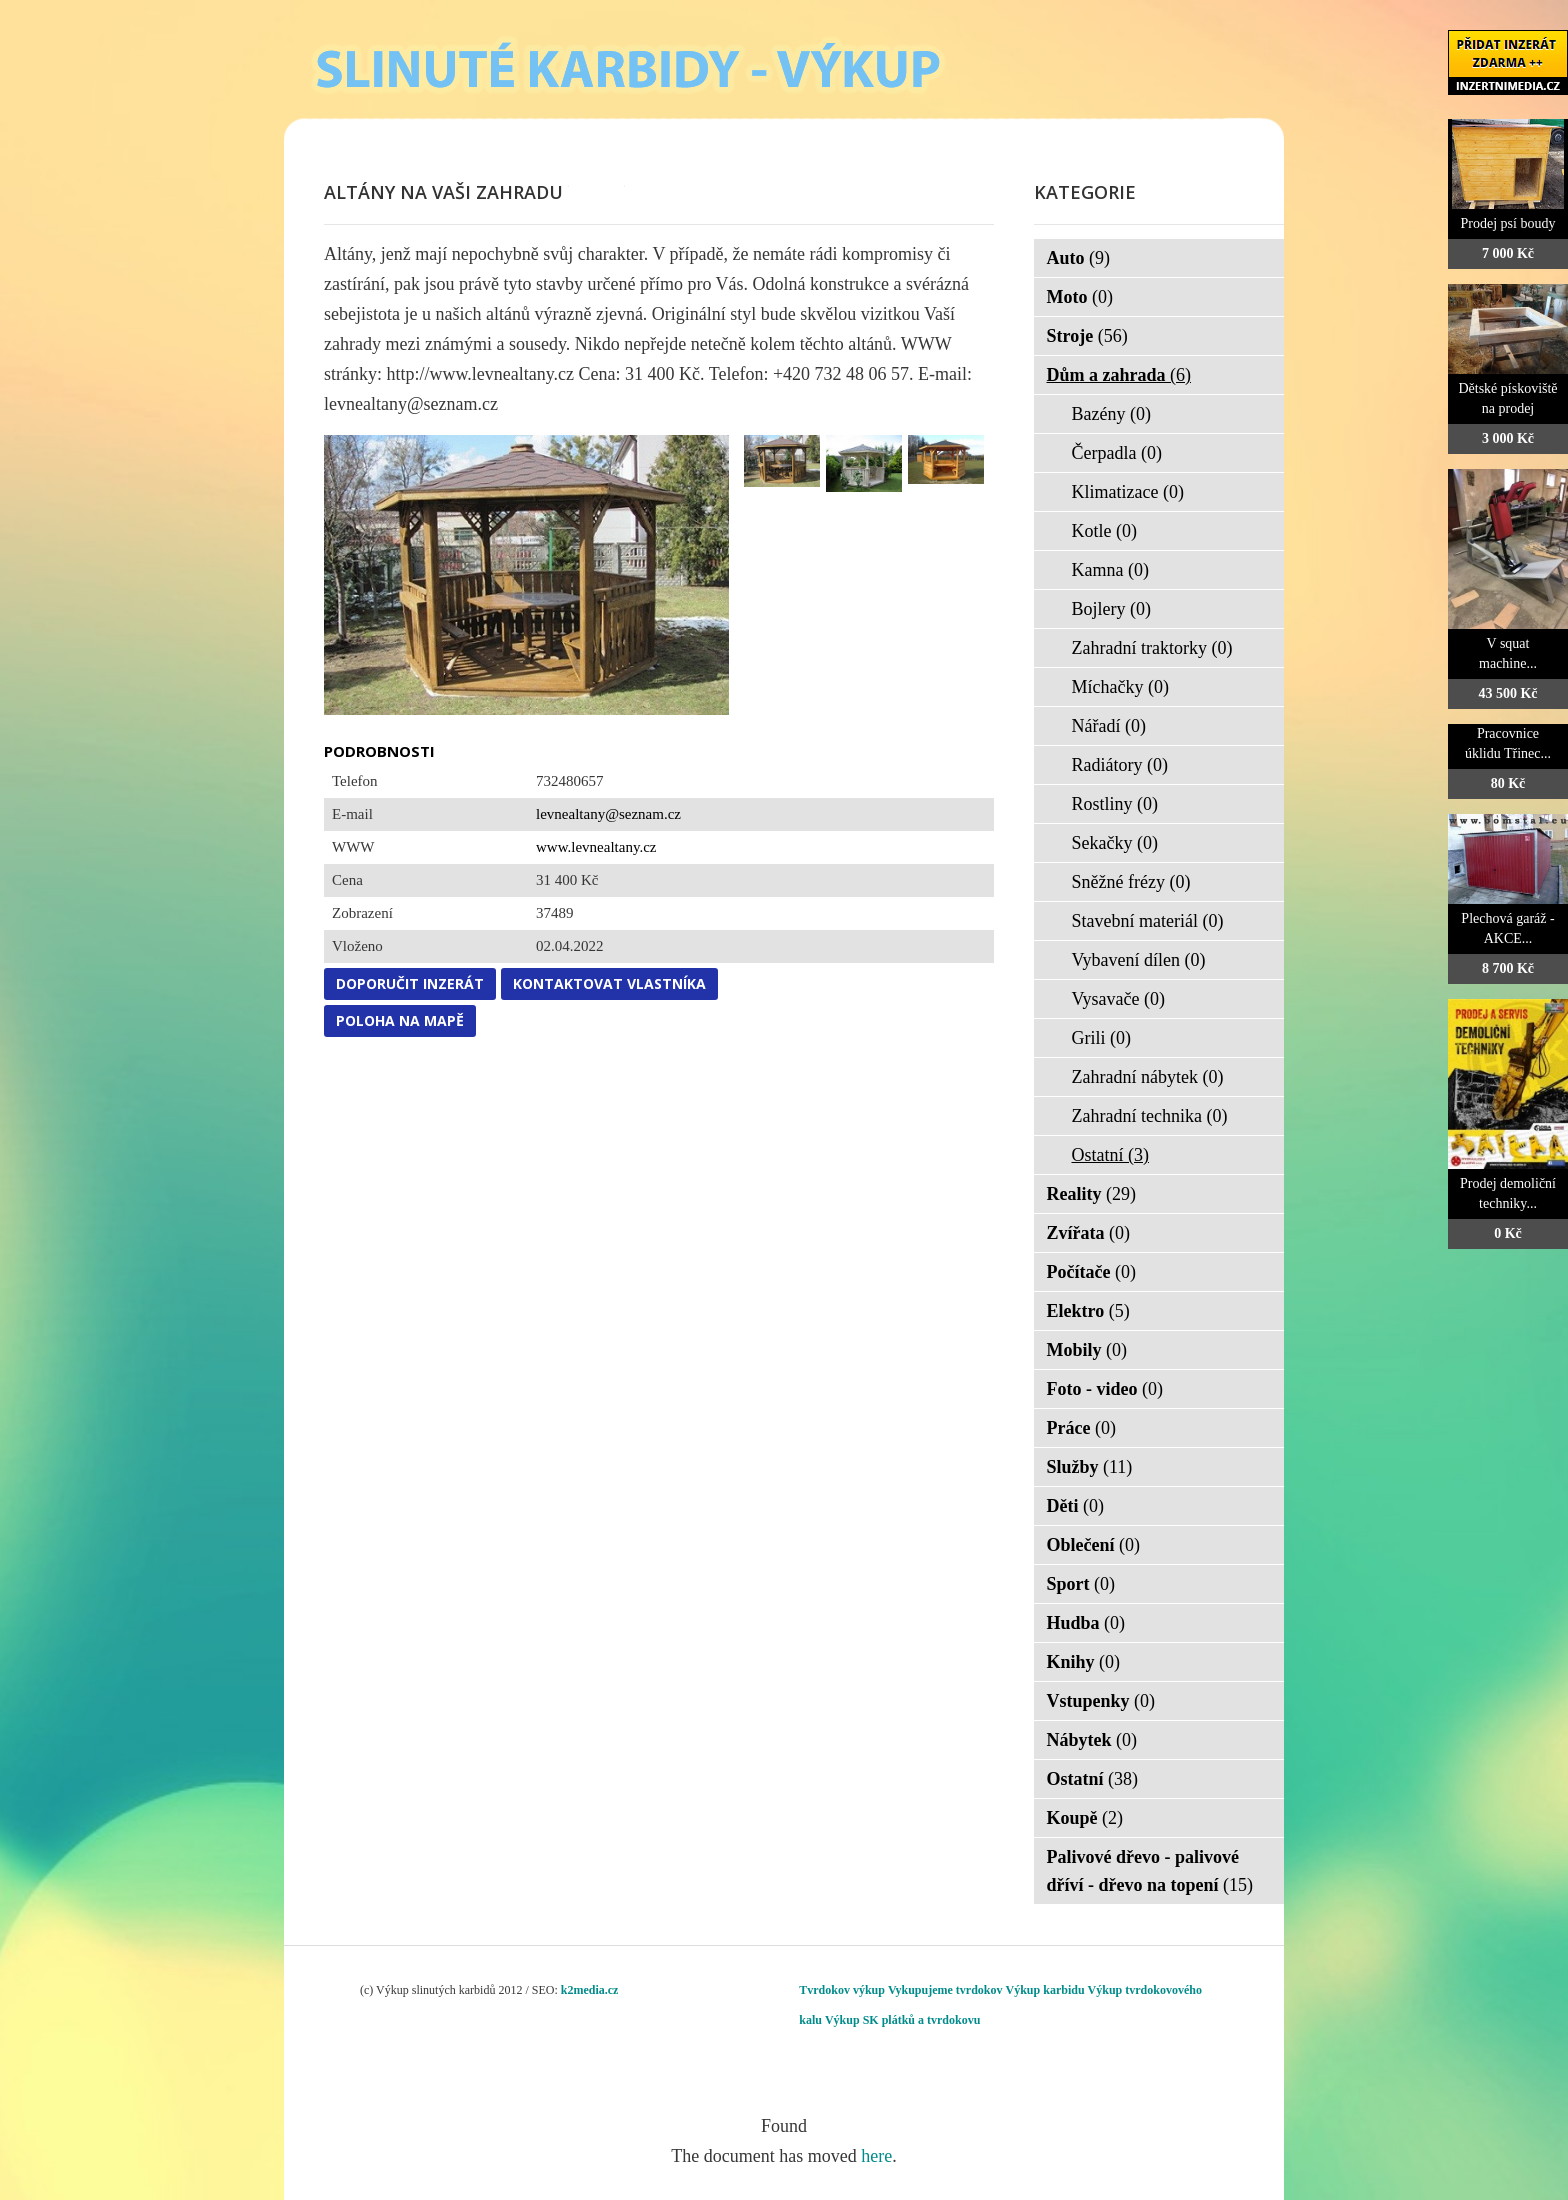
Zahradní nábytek (1148, 1077)
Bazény (1111, 414)
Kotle (1105, 531)
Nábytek (1092, 1740)
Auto (1079, 258)
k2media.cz (590, 1990)
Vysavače (1118, 999)
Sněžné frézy (1131, 882)
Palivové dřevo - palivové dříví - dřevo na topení (1150, 1871)
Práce (1081, 1428)
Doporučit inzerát (410, 983)
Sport (1081, 1584)
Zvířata (1089, 1233)
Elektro (1088, 1311)
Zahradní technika (1150, 1116)
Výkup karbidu (1045, 1990)
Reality (1091, 1194)
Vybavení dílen (1139, 960)
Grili (1102, 1038)
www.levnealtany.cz (596, 847)
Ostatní (1111, 1155)
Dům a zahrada (1119, 375)
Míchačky (1120, 687)
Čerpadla (1117, 453)
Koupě (1085, 1818)
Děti (1075, 1506)
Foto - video (1105, 1389)
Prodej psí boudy (1508, 223)
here (876, 2156)
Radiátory (1120, 765)
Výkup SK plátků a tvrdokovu (902, 2020)
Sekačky (1115, 843)
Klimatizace (1128, 492)
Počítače (1091, 1272)
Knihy (1084, 1662)
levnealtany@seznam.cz (608, 814)
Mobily (1087, 1350)
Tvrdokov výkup (842, 1990)
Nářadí (1109, 726)
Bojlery (1112, 609)
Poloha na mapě (400, 1020)
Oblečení (1094, 1545)
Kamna (1110, 570)
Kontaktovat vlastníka (609, 983)
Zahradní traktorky (1152, 648)
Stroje (1087, 336)
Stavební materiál (1148, 921)
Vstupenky (1101, 1701)
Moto (1080, 297)
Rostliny (1115, 804)
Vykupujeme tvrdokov (945, 1990)
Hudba (1086, 1623)
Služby (1090, 1467)
